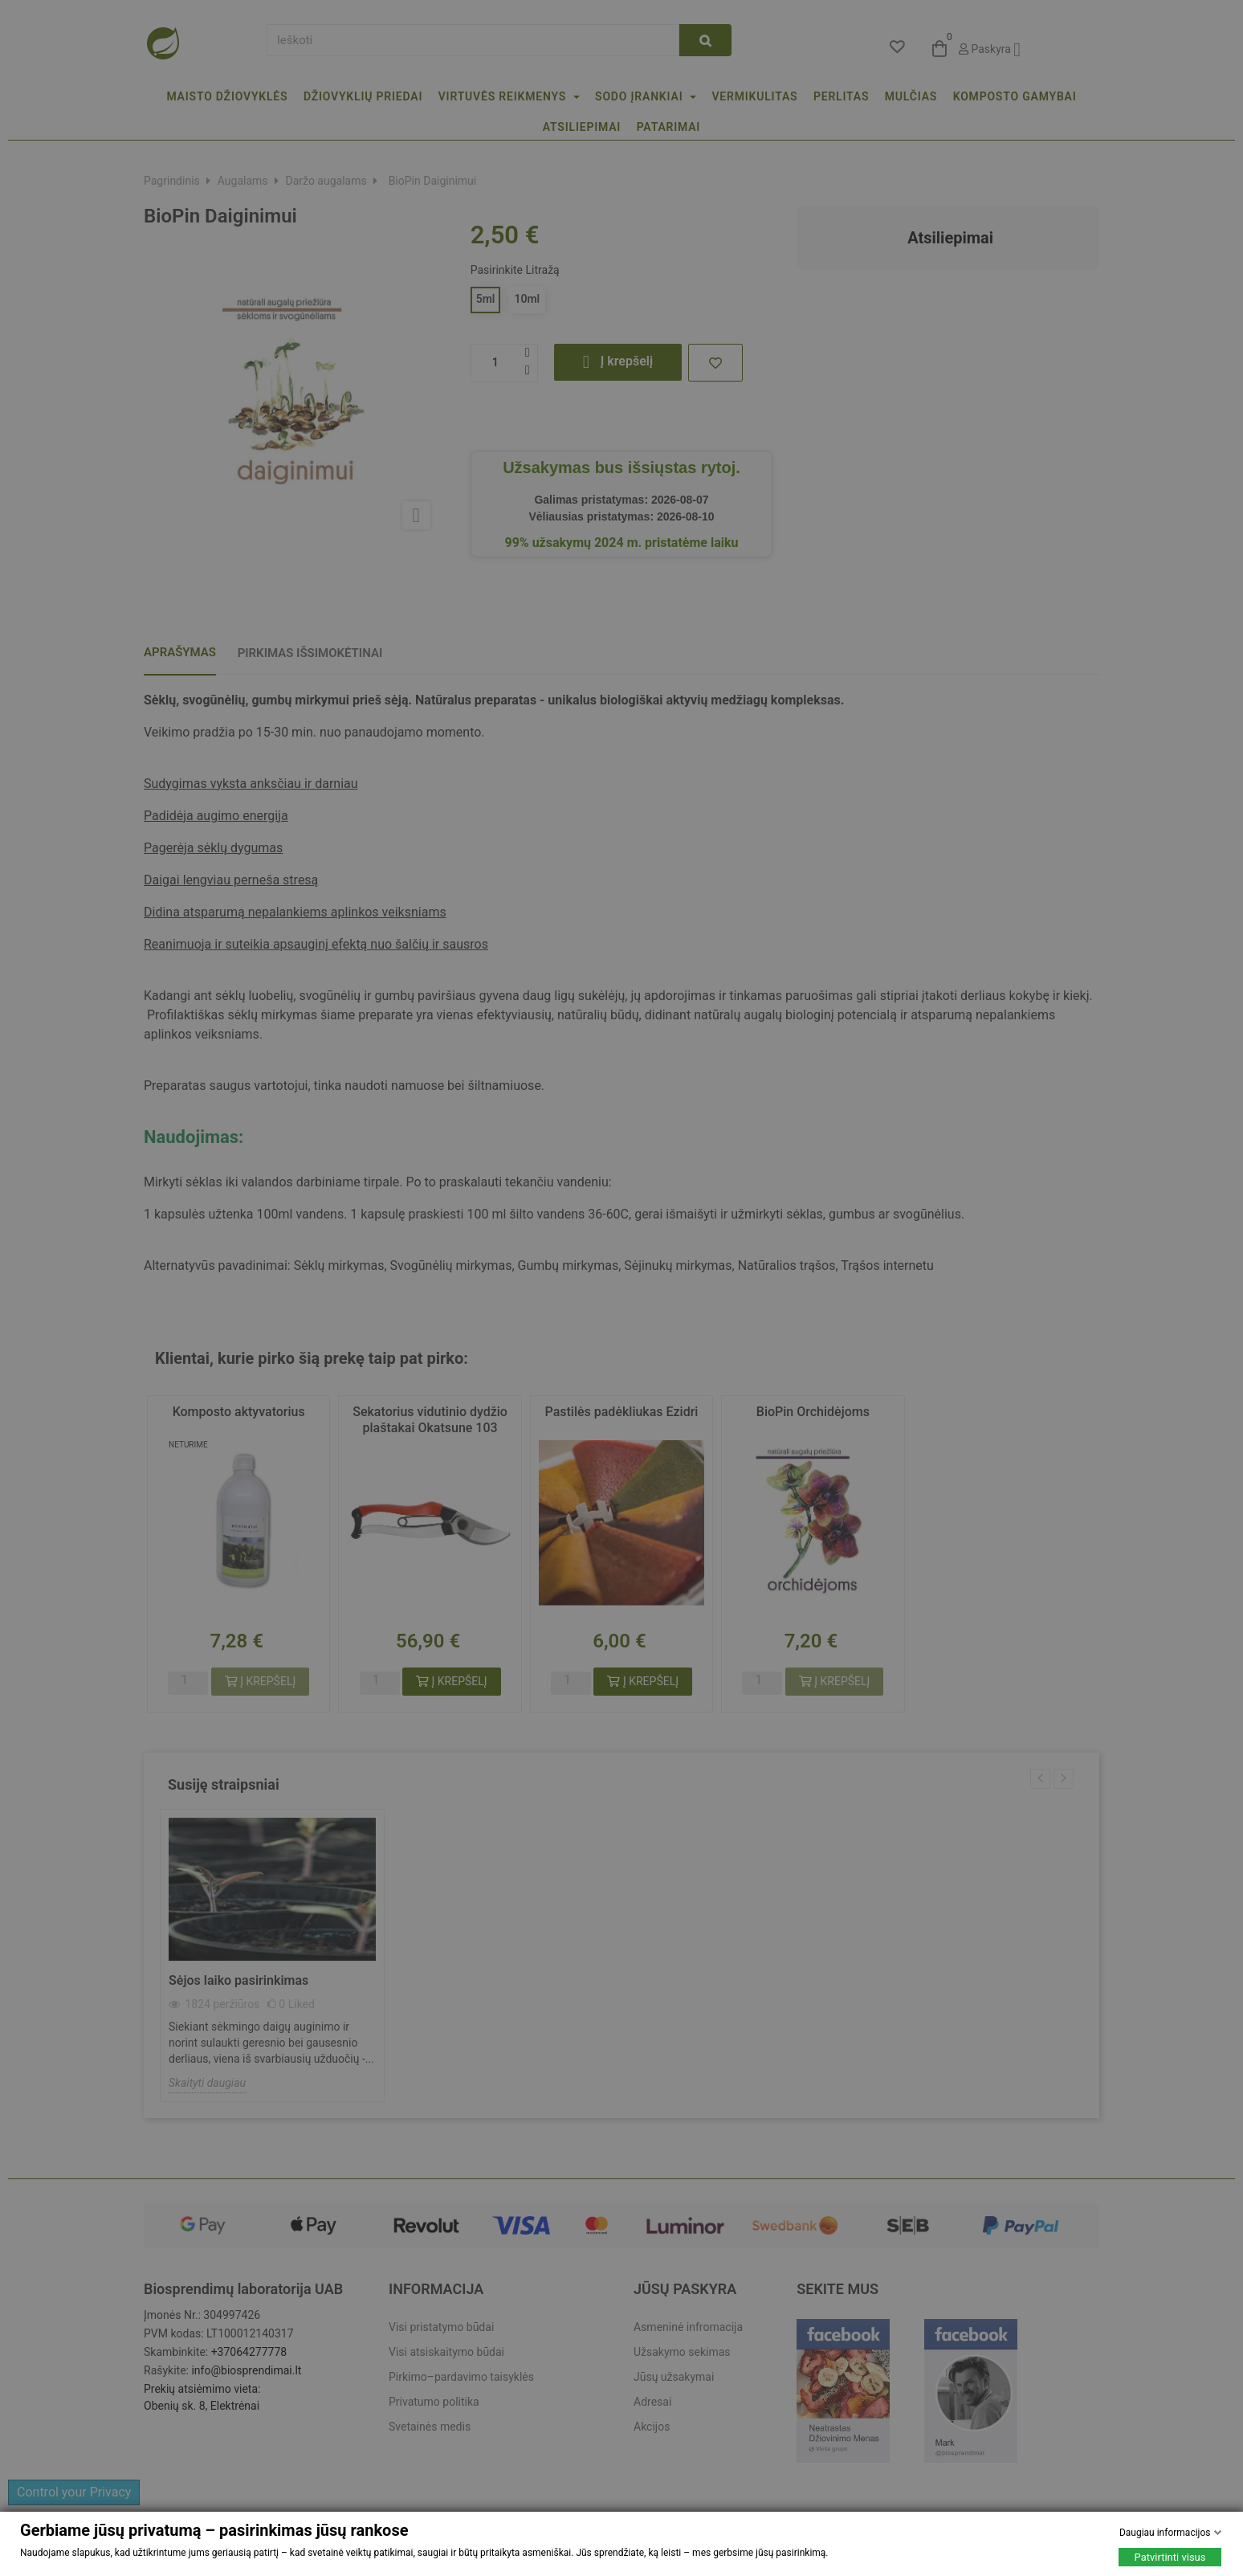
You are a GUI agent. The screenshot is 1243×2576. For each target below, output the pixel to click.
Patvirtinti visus (1170, 2557)
